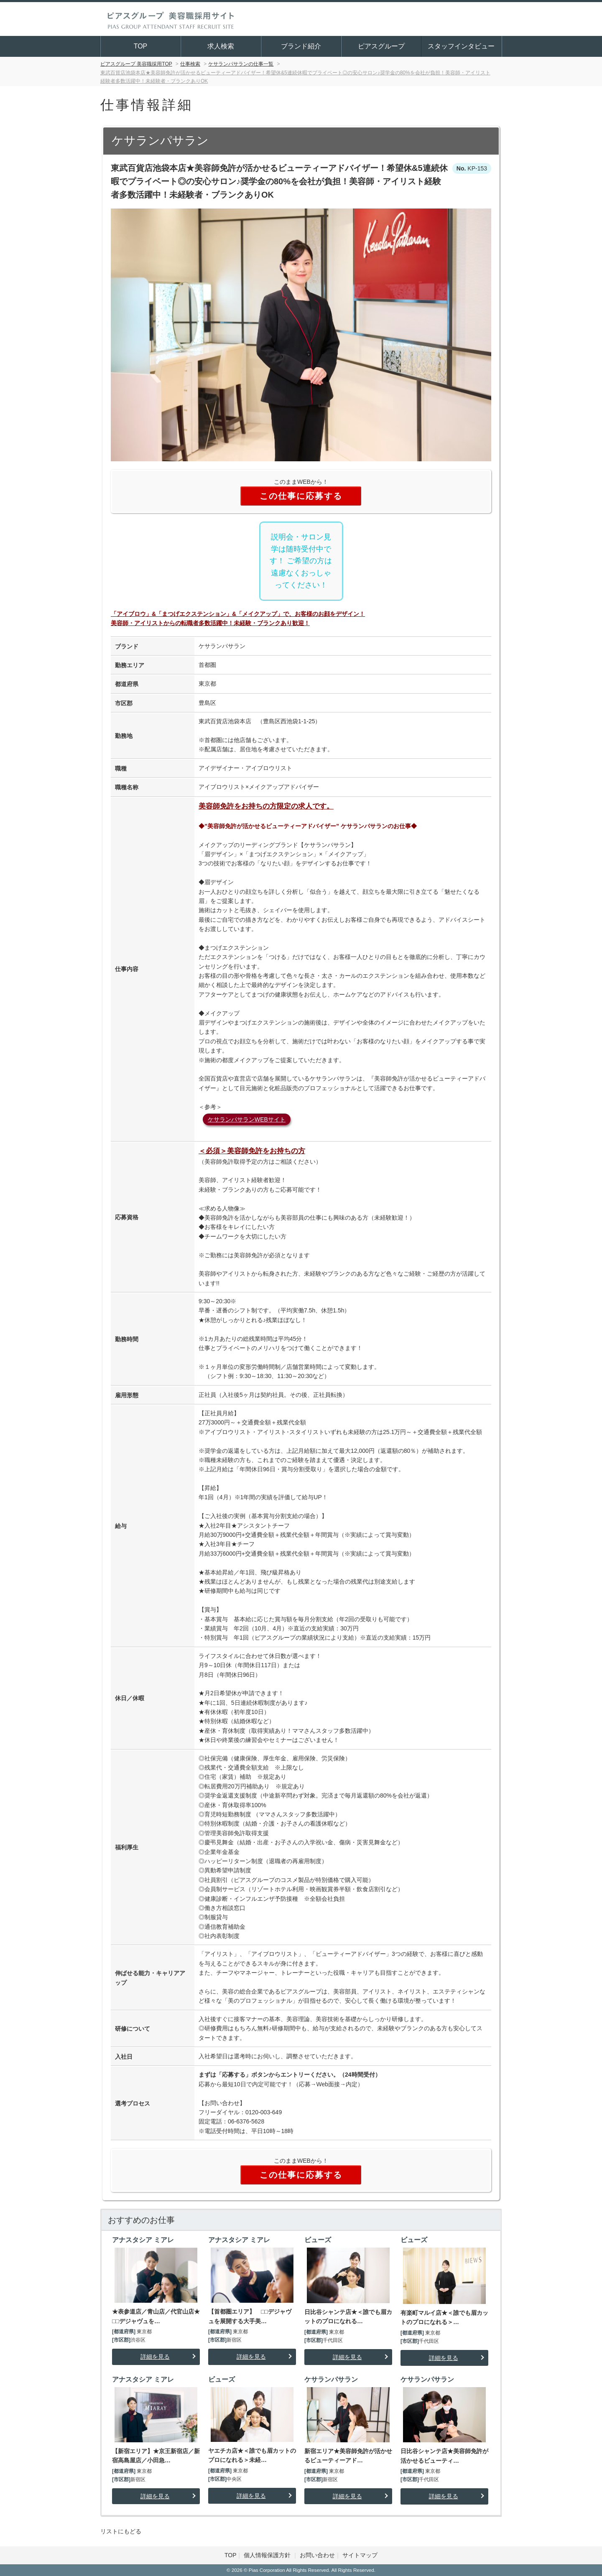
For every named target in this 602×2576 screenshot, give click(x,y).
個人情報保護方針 (268, 2555)
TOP (141, 46)
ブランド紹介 (301, 46)
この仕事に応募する (301, 496)
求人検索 (220, 46)
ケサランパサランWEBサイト (247, 1119)
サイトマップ (360, 2555)
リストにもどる (120, 2531)
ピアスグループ (381, 46)
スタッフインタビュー (461, 46)
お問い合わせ (317, 2555)
